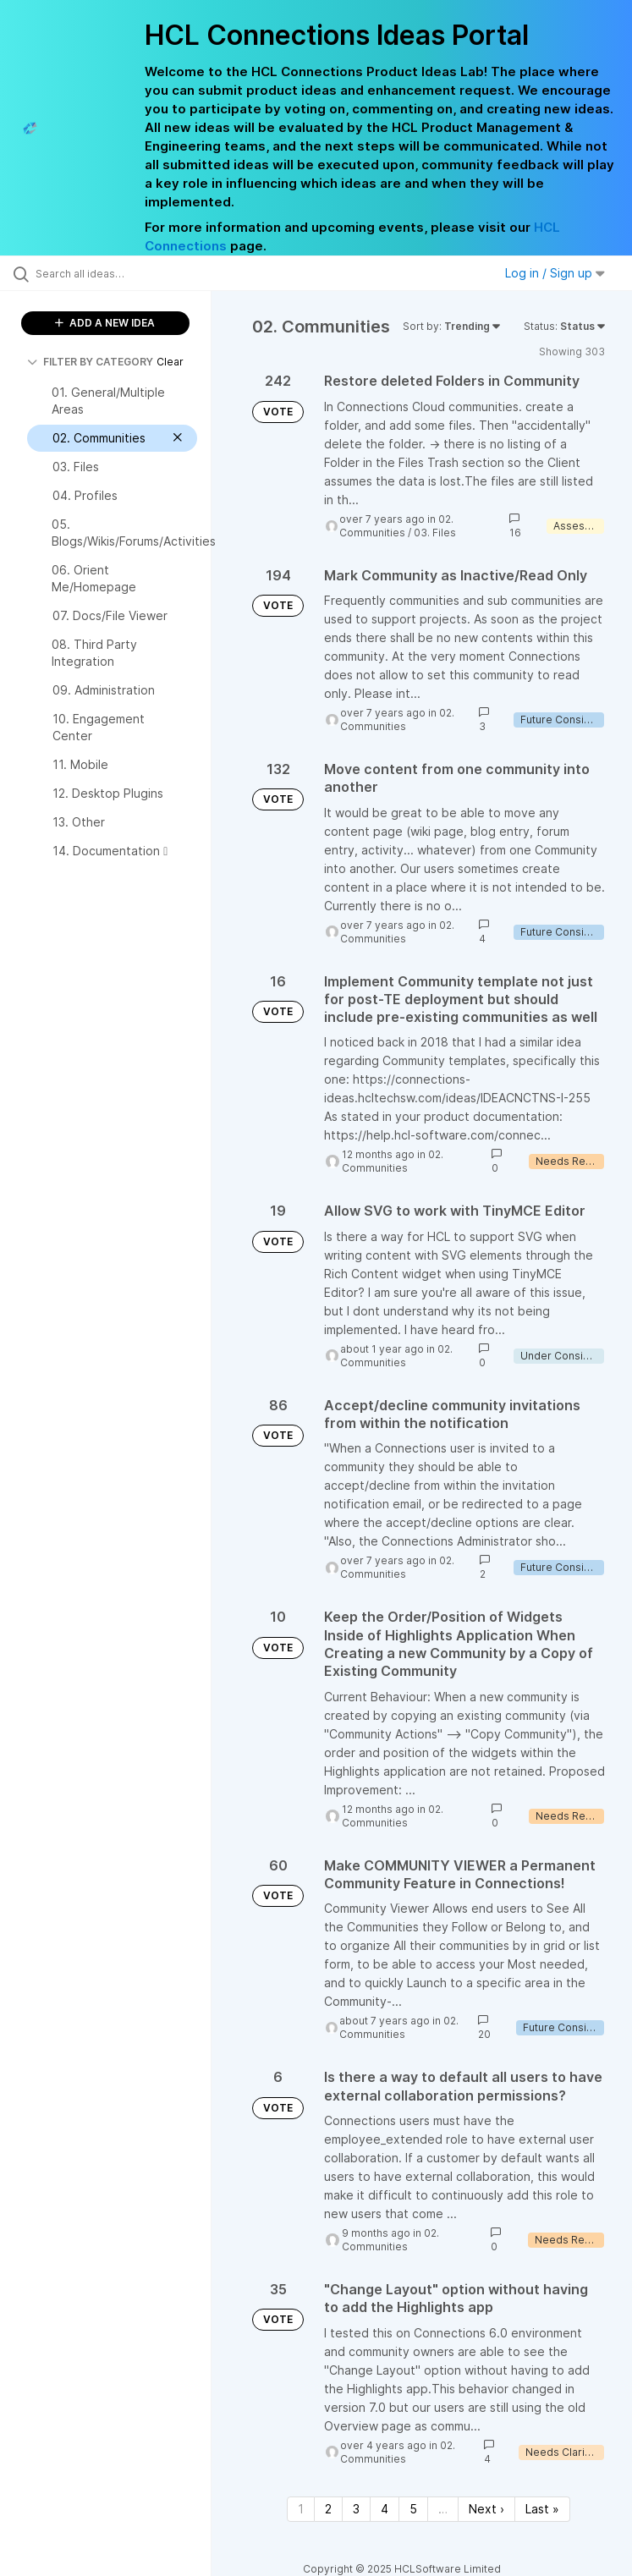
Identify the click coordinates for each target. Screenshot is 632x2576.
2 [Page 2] (328, 2509)
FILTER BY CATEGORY (90, 361)
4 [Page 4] (384, 2509)
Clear (170, 361)
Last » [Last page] (542, 2509)
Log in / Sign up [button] (555, 273)
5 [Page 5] (413, 2509)
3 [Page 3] (356, 2509)
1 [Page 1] (301, 2509)
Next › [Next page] (486, 2509)
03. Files (435, 532)
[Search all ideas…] (114, 273)
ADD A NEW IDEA (105, 322)
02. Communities (396, 526)
